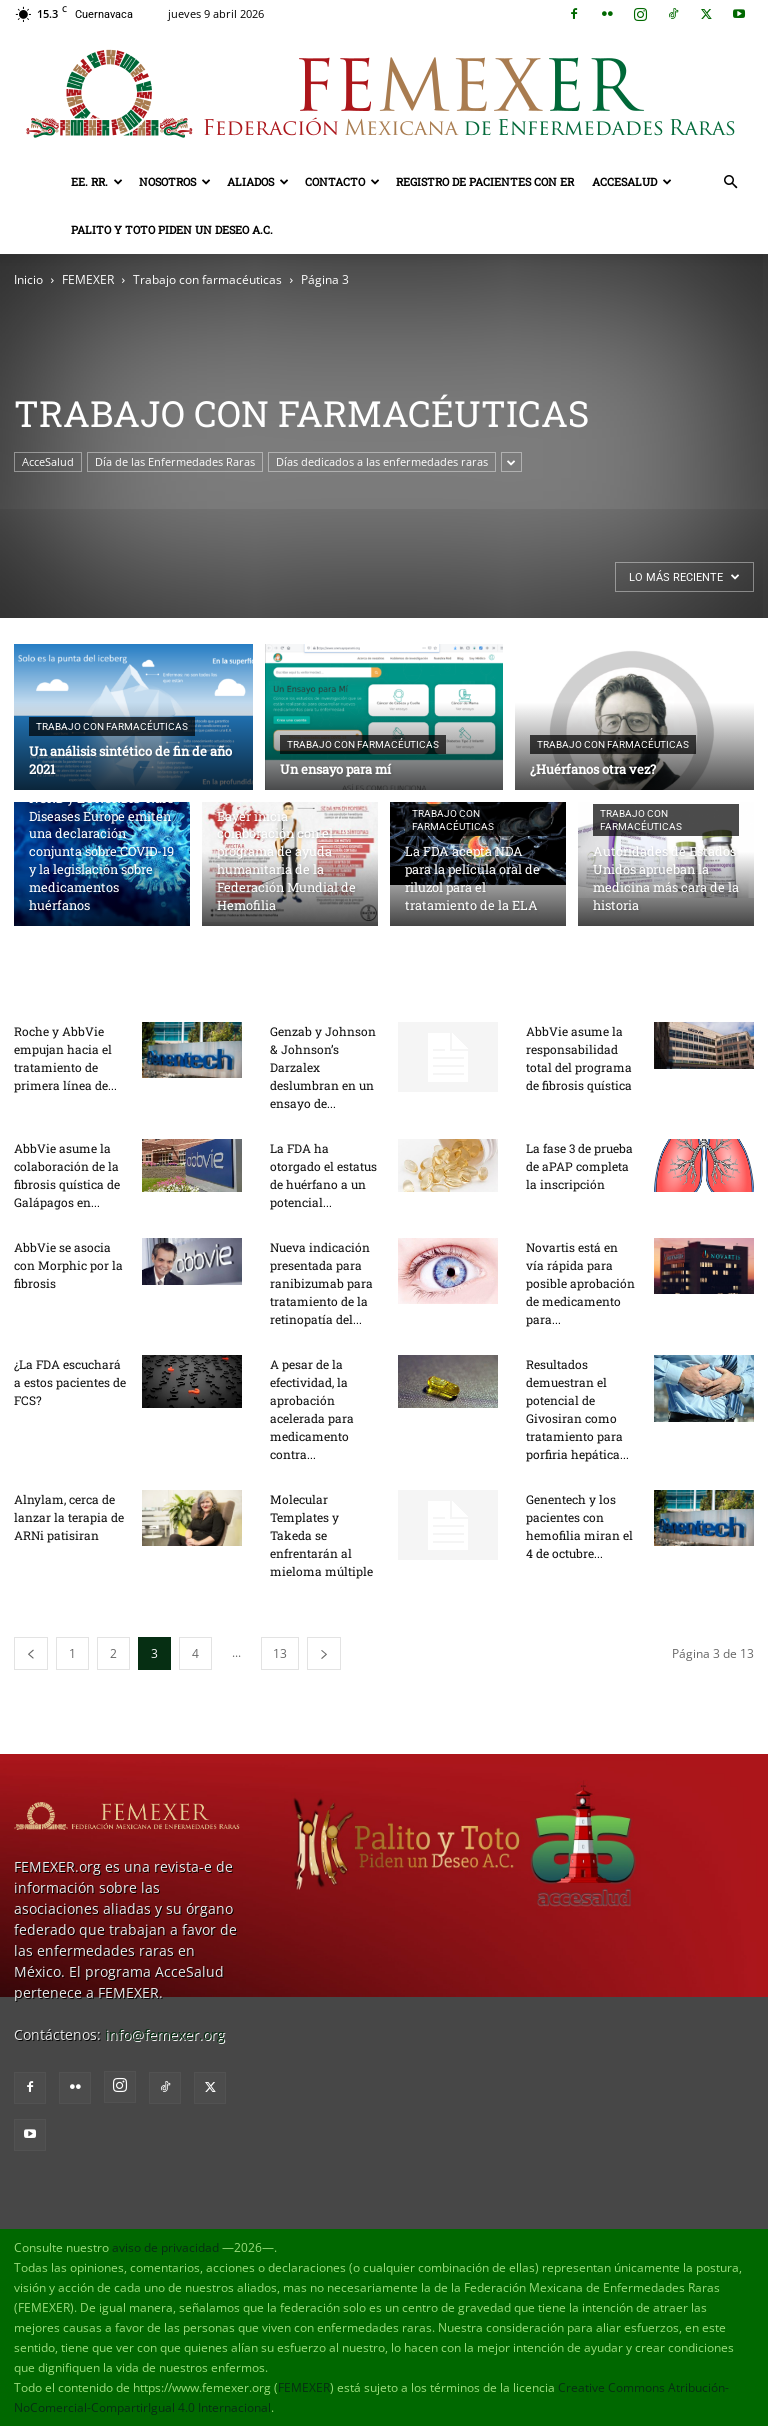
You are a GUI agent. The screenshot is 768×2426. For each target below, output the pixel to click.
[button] (730, 182)
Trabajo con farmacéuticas (207, 279)
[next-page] (324, 1653)
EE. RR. (97, 181)
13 (280, 1653)
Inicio (28, 279)
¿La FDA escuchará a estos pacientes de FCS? (70, 1382)
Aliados (258, 181)
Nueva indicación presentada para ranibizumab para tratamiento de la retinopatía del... (321, 1283)
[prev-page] (31, 1653)
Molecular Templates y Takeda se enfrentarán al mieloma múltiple (321, 1535)
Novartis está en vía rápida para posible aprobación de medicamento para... (580, 1283)
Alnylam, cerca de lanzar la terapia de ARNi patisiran (69, 1517)
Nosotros (175, 181)
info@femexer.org (165, 2034)
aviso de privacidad (165, 2247)
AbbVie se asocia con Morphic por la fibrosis (68, 1265)
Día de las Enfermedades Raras (175, 461)
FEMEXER (88, 279)
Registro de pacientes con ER (485, 181)
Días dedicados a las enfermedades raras (382, 461)
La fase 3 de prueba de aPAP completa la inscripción (579, 1166)
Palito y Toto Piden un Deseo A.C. (172, 229)
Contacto (342, 181)
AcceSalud (632, 181)
